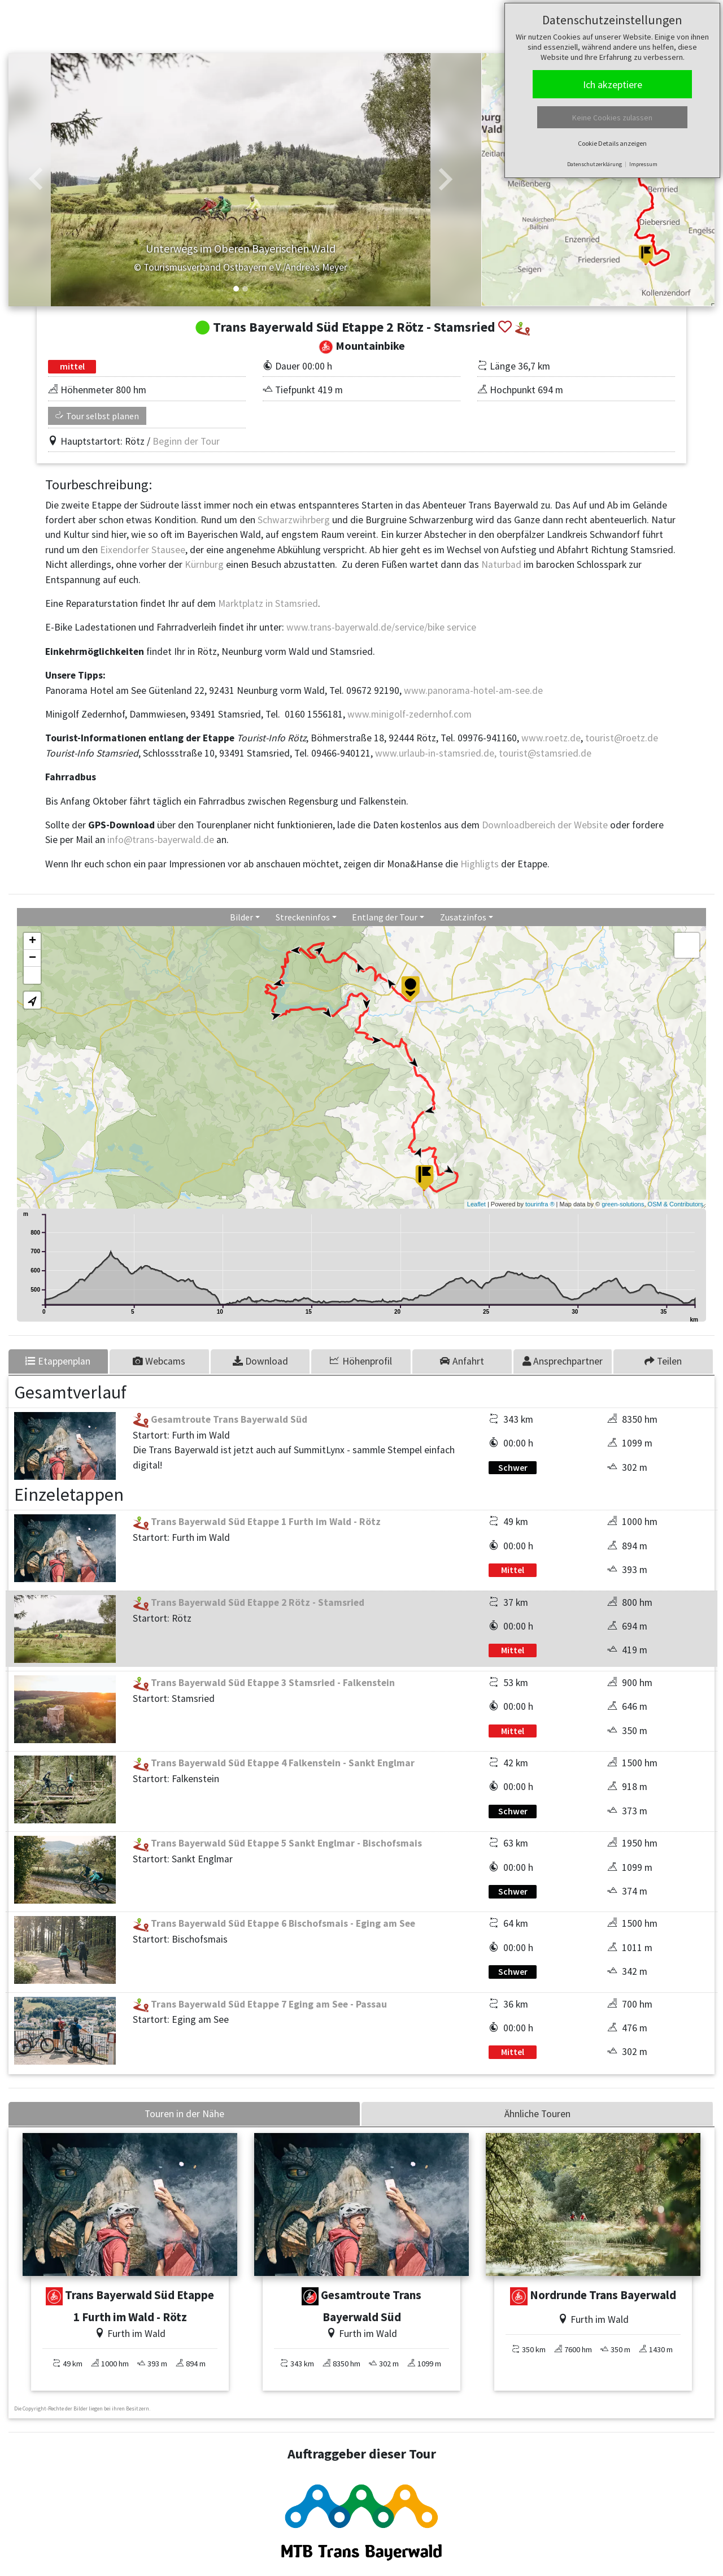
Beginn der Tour (186, 441)
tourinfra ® (540, 1204)
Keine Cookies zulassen (612, 117)
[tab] (160, 1361)
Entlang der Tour (384, 917)
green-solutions (623, 1204)
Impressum (643, 164)
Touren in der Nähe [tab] (184, 2114)
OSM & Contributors (675, 1204)
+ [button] (32, 941)
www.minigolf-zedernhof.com (409, 714)
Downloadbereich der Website (545, 825)
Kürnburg (205, 564)
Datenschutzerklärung (594, 164)
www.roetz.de (551, 738)
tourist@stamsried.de (545, 753)
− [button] (32, 958)
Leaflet (476, 1204)
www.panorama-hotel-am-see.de (473, 690)
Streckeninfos (303, 917)
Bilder (241, 917)
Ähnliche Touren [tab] (537, 2114)
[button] (36, 179)
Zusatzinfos (463, 917)
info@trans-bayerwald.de (160, 839)
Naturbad (502, 564)
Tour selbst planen (97, 416)
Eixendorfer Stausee (142, 550)
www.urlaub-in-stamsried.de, (435, 753)
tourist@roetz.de (621, 738)
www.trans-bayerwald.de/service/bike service (380, 627)
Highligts (479, 864)
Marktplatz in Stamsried (268, 603)
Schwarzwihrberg (295, 520)
